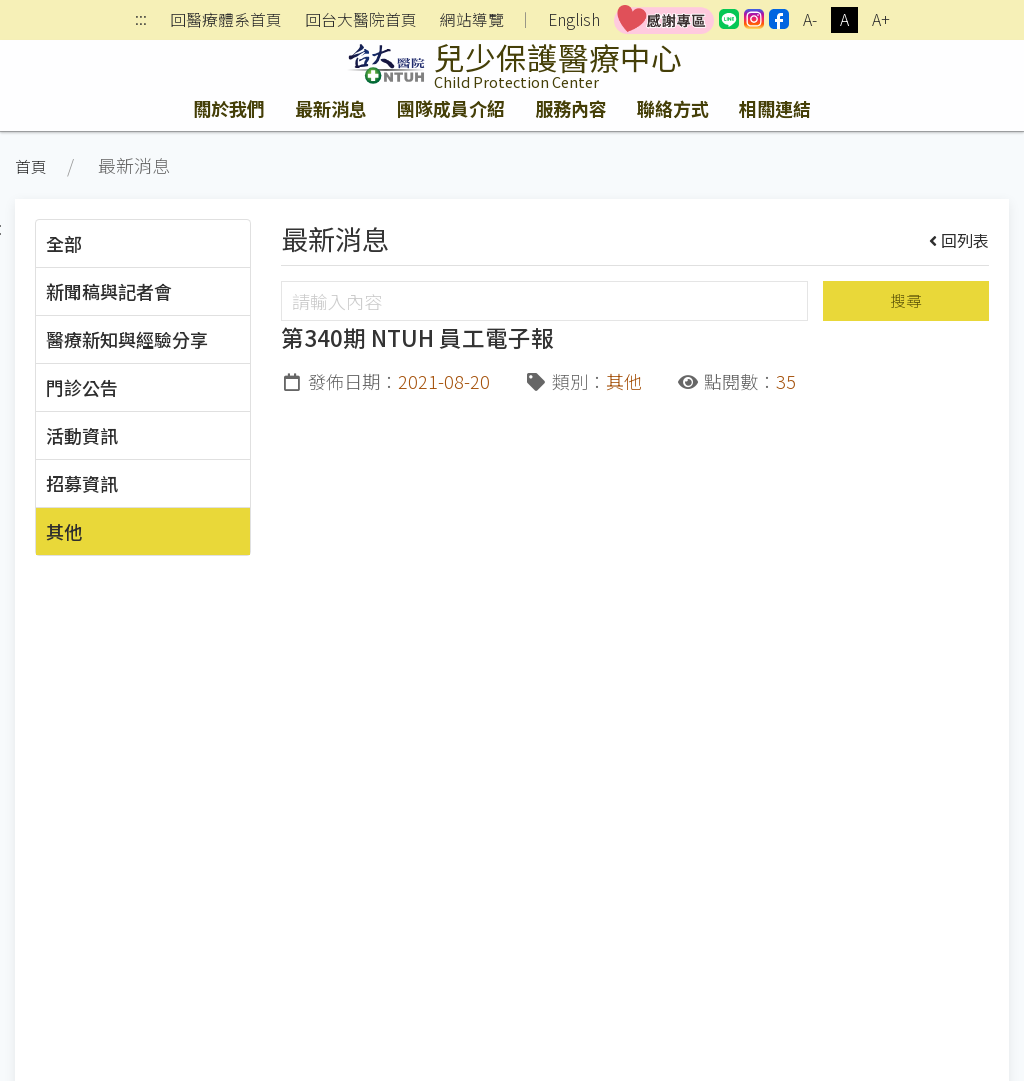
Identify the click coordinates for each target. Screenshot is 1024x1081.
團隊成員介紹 (451, 108)
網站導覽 (472, 20)
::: (141, 20)
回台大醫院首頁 (361, 20)
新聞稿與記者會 (109, 291)
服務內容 (571, 108)
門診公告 (82, 387)
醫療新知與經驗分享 (127, 339)
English (574, 19)
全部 (64, 243)
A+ (881, 19)
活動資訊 (82, 435)
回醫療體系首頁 (226, 20)
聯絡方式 (673, 108)
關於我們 (229, 108)
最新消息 (331, 108)
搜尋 (906, 300)
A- (810, 19)
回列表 (959, 240)
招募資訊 (82, 483)
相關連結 (775, 108)
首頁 (31, 166)
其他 (64, 531)
